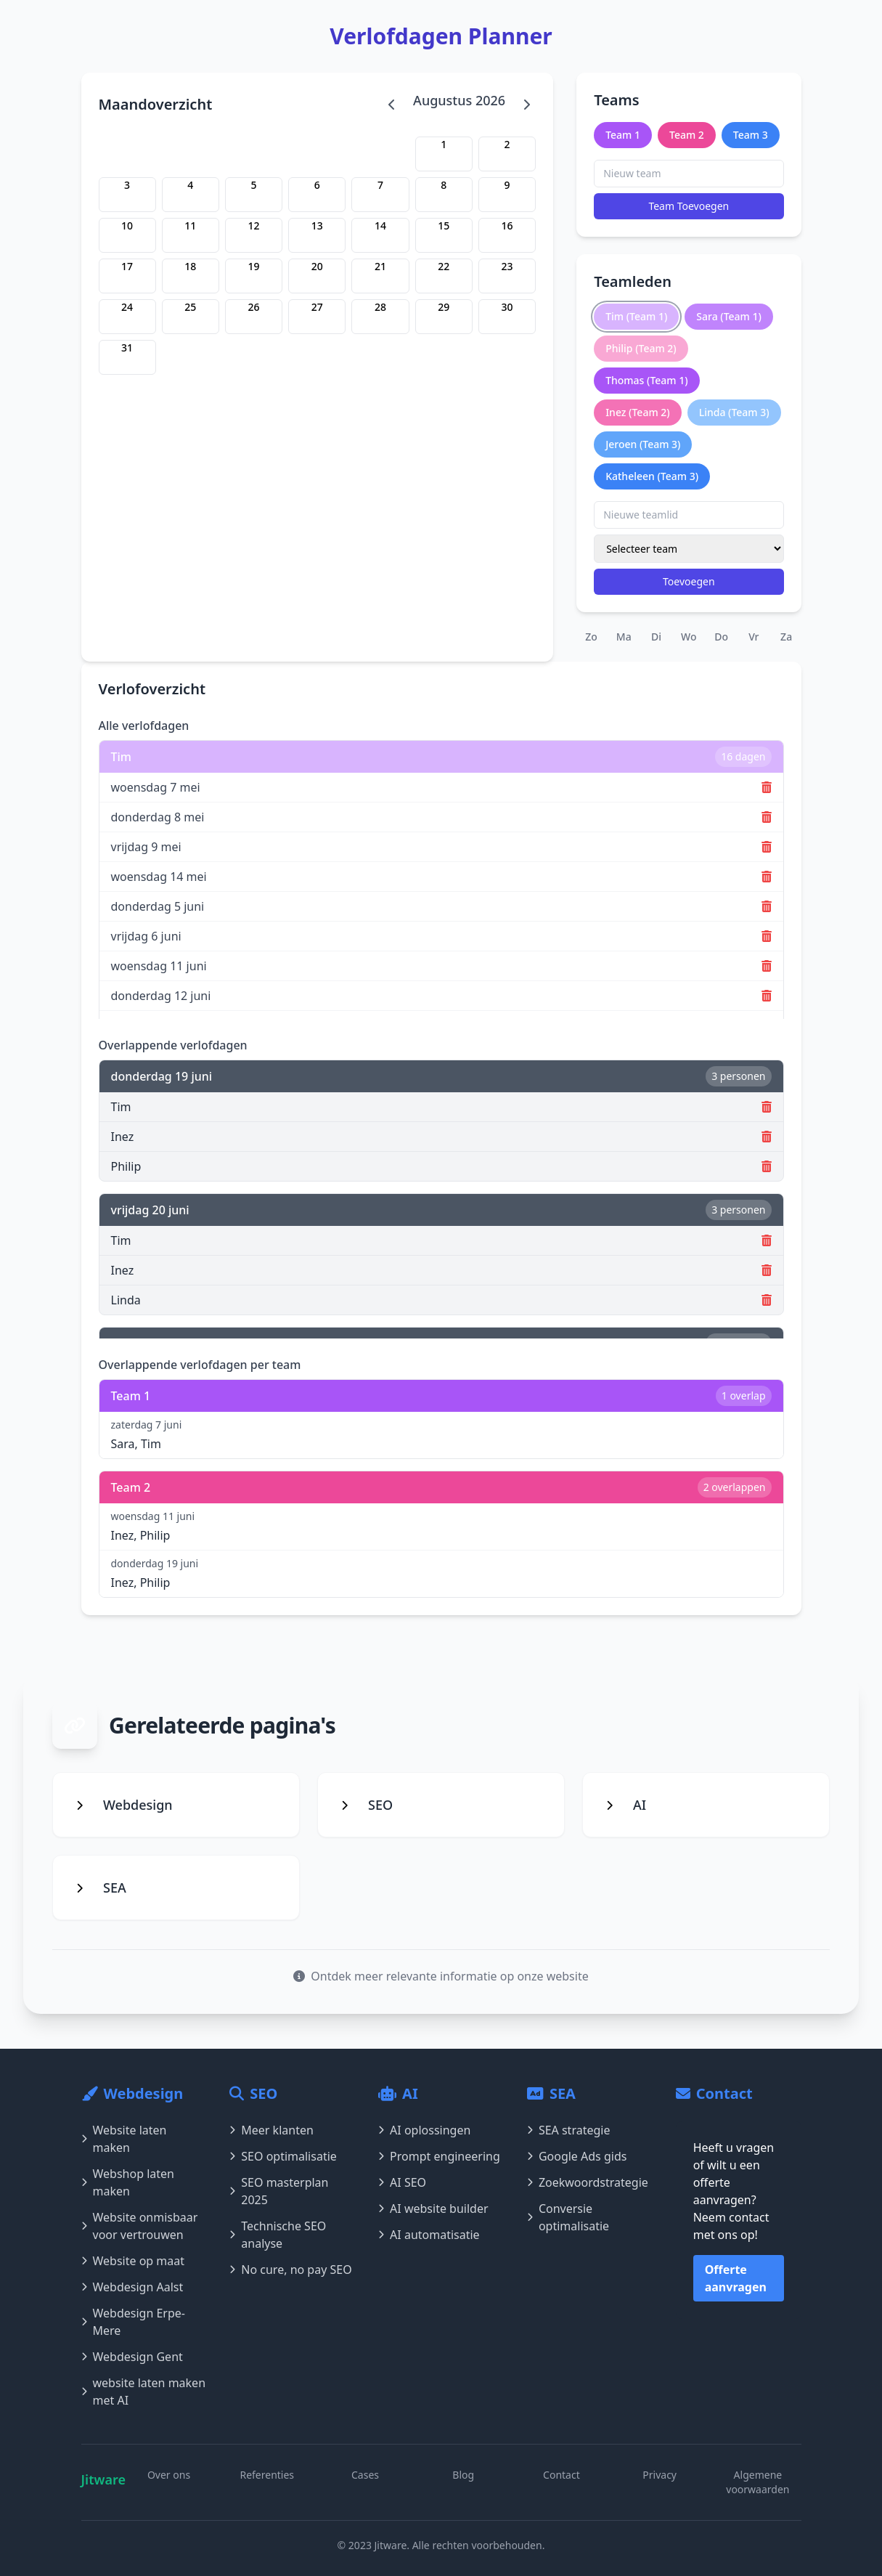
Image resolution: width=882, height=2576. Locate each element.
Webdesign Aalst (132, 2287)
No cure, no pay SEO (290, 2270)
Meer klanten (271, 2130)
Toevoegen (689, 581)
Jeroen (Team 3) (642, 444)
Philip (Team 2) (641, 348)
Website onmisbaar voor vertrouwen (139, 2226)
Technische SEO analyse (277, 2234)
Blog (463, 2475)
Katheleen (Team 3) (651, 476)
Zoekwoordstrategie (587, 2182)
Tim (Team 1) (636, 316)
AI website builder (433, 2209)
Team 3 (750, 135)
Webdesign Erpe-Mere (133, 2322)
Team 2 (686, 135)
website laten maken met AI (143, 2391)
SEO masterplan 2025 (278, 2191)
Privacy (659, 2475)
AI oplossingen (424, 2130)
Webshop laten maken (127, 2182)
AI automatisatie (429, 2235)
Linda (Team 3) (734, 412)
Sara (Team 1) (728, 316)
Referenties (267, 2475)
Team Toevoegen (688, 206)
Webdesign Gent (132, 2357)
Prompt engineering (439, 2156)
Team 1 (622, 135)
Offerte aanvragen (736, 2278)
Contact (561, 2475)
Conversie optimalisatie (568, 2217)
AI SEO (402, 2182)
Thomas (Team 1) (646, 380)
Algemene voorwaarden (757, 2482)
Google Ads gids (577, 2156)
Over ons (168, 2475)
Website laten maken (124, 2139)
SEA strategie (569, 2130)
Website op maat (133, 2261)
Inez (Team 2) (637, 412)
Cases (365, 2475)
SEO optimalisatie (283, 2156)
